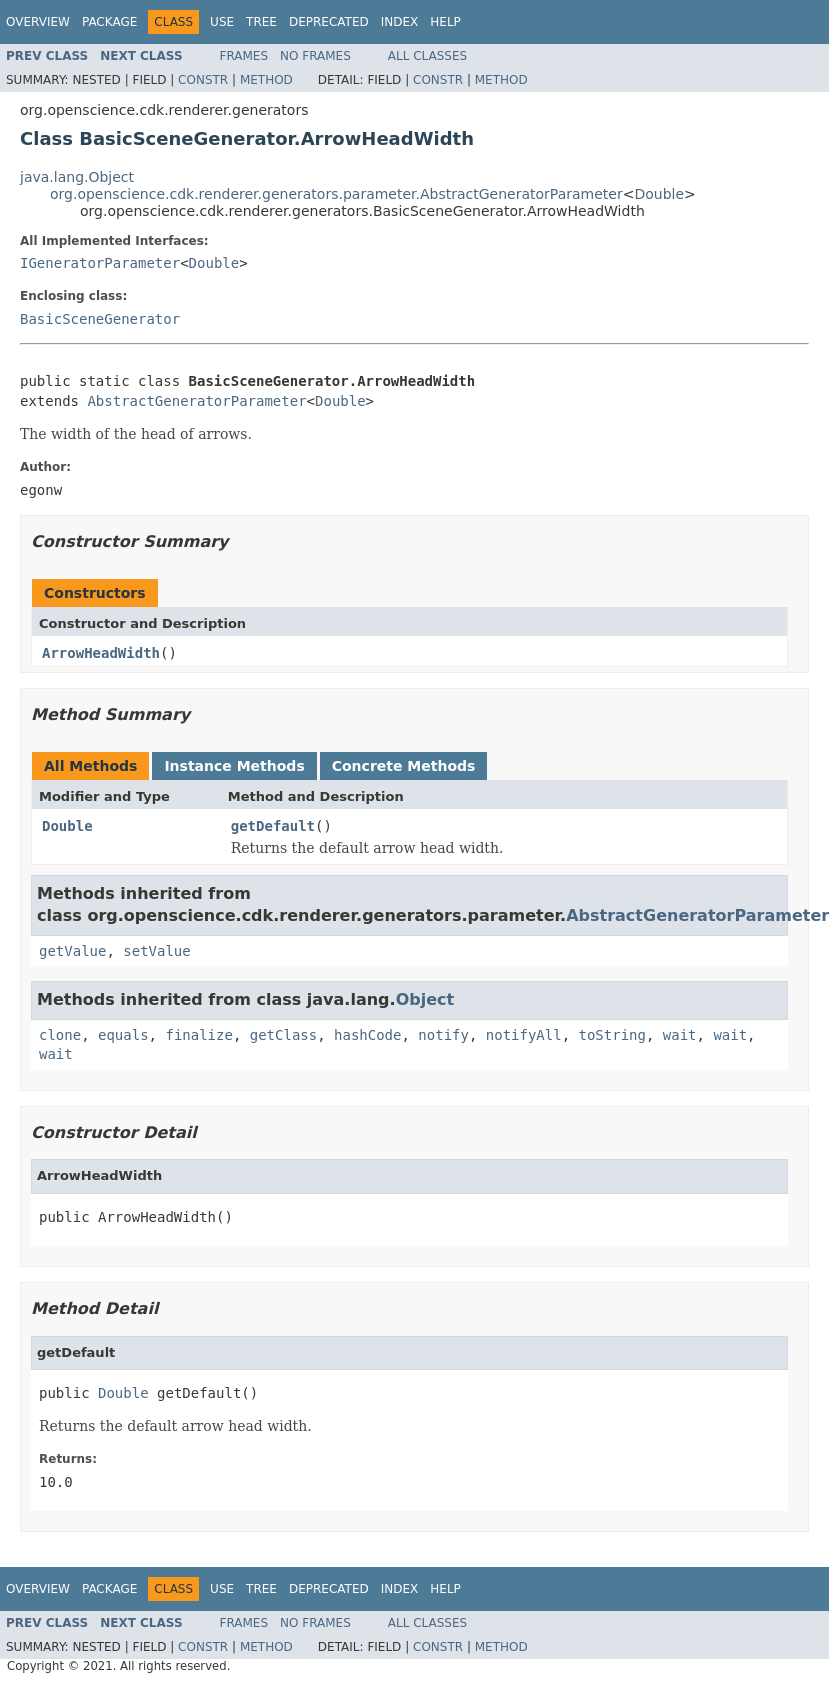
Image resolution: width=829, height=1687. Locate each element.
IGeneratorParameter (100, 263)
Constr (203, 80)
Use (222, 22)
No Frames (315, 56)
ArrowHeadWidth (101, 653)
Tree (261, 22)
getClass (283, 1035)
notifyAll (524, 1035)
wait (680, 1035)
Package (109, 22)
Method (266, 80)
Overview (38, 22)
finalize (198, 1035)
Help (445, 22)
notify (443, 1035)
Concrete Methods (404, 766)
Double (659, 194)
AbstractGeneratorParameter (196, 401)
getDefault (273, 826)
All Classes (427, 56)
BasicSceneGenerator (100, 319)
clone (60, 1035)
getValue (72, 951)
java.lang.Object (77, 177)
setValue (156, 951)
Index (400, 22)
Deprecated (329, 22)
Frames (244, 56)
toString (612, 1035)
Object (425, 999)
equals (123, 1035)
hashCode (367, 1035)
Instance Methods (234, 766)
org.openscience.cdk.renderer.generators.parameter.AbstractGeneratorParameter (336, 194)
